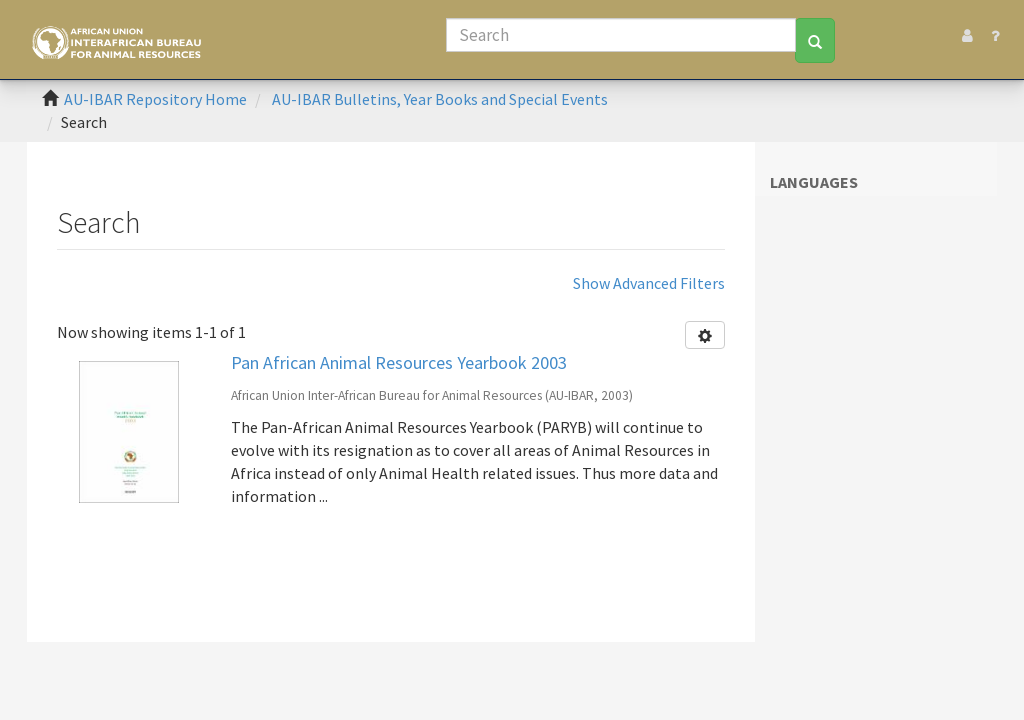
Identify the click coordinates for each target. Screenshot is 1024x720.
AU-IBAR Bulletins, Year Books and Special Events (440, 99)
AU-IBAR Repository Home (155, 99)
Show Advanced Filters (649, 283)
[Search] (621, 35)
